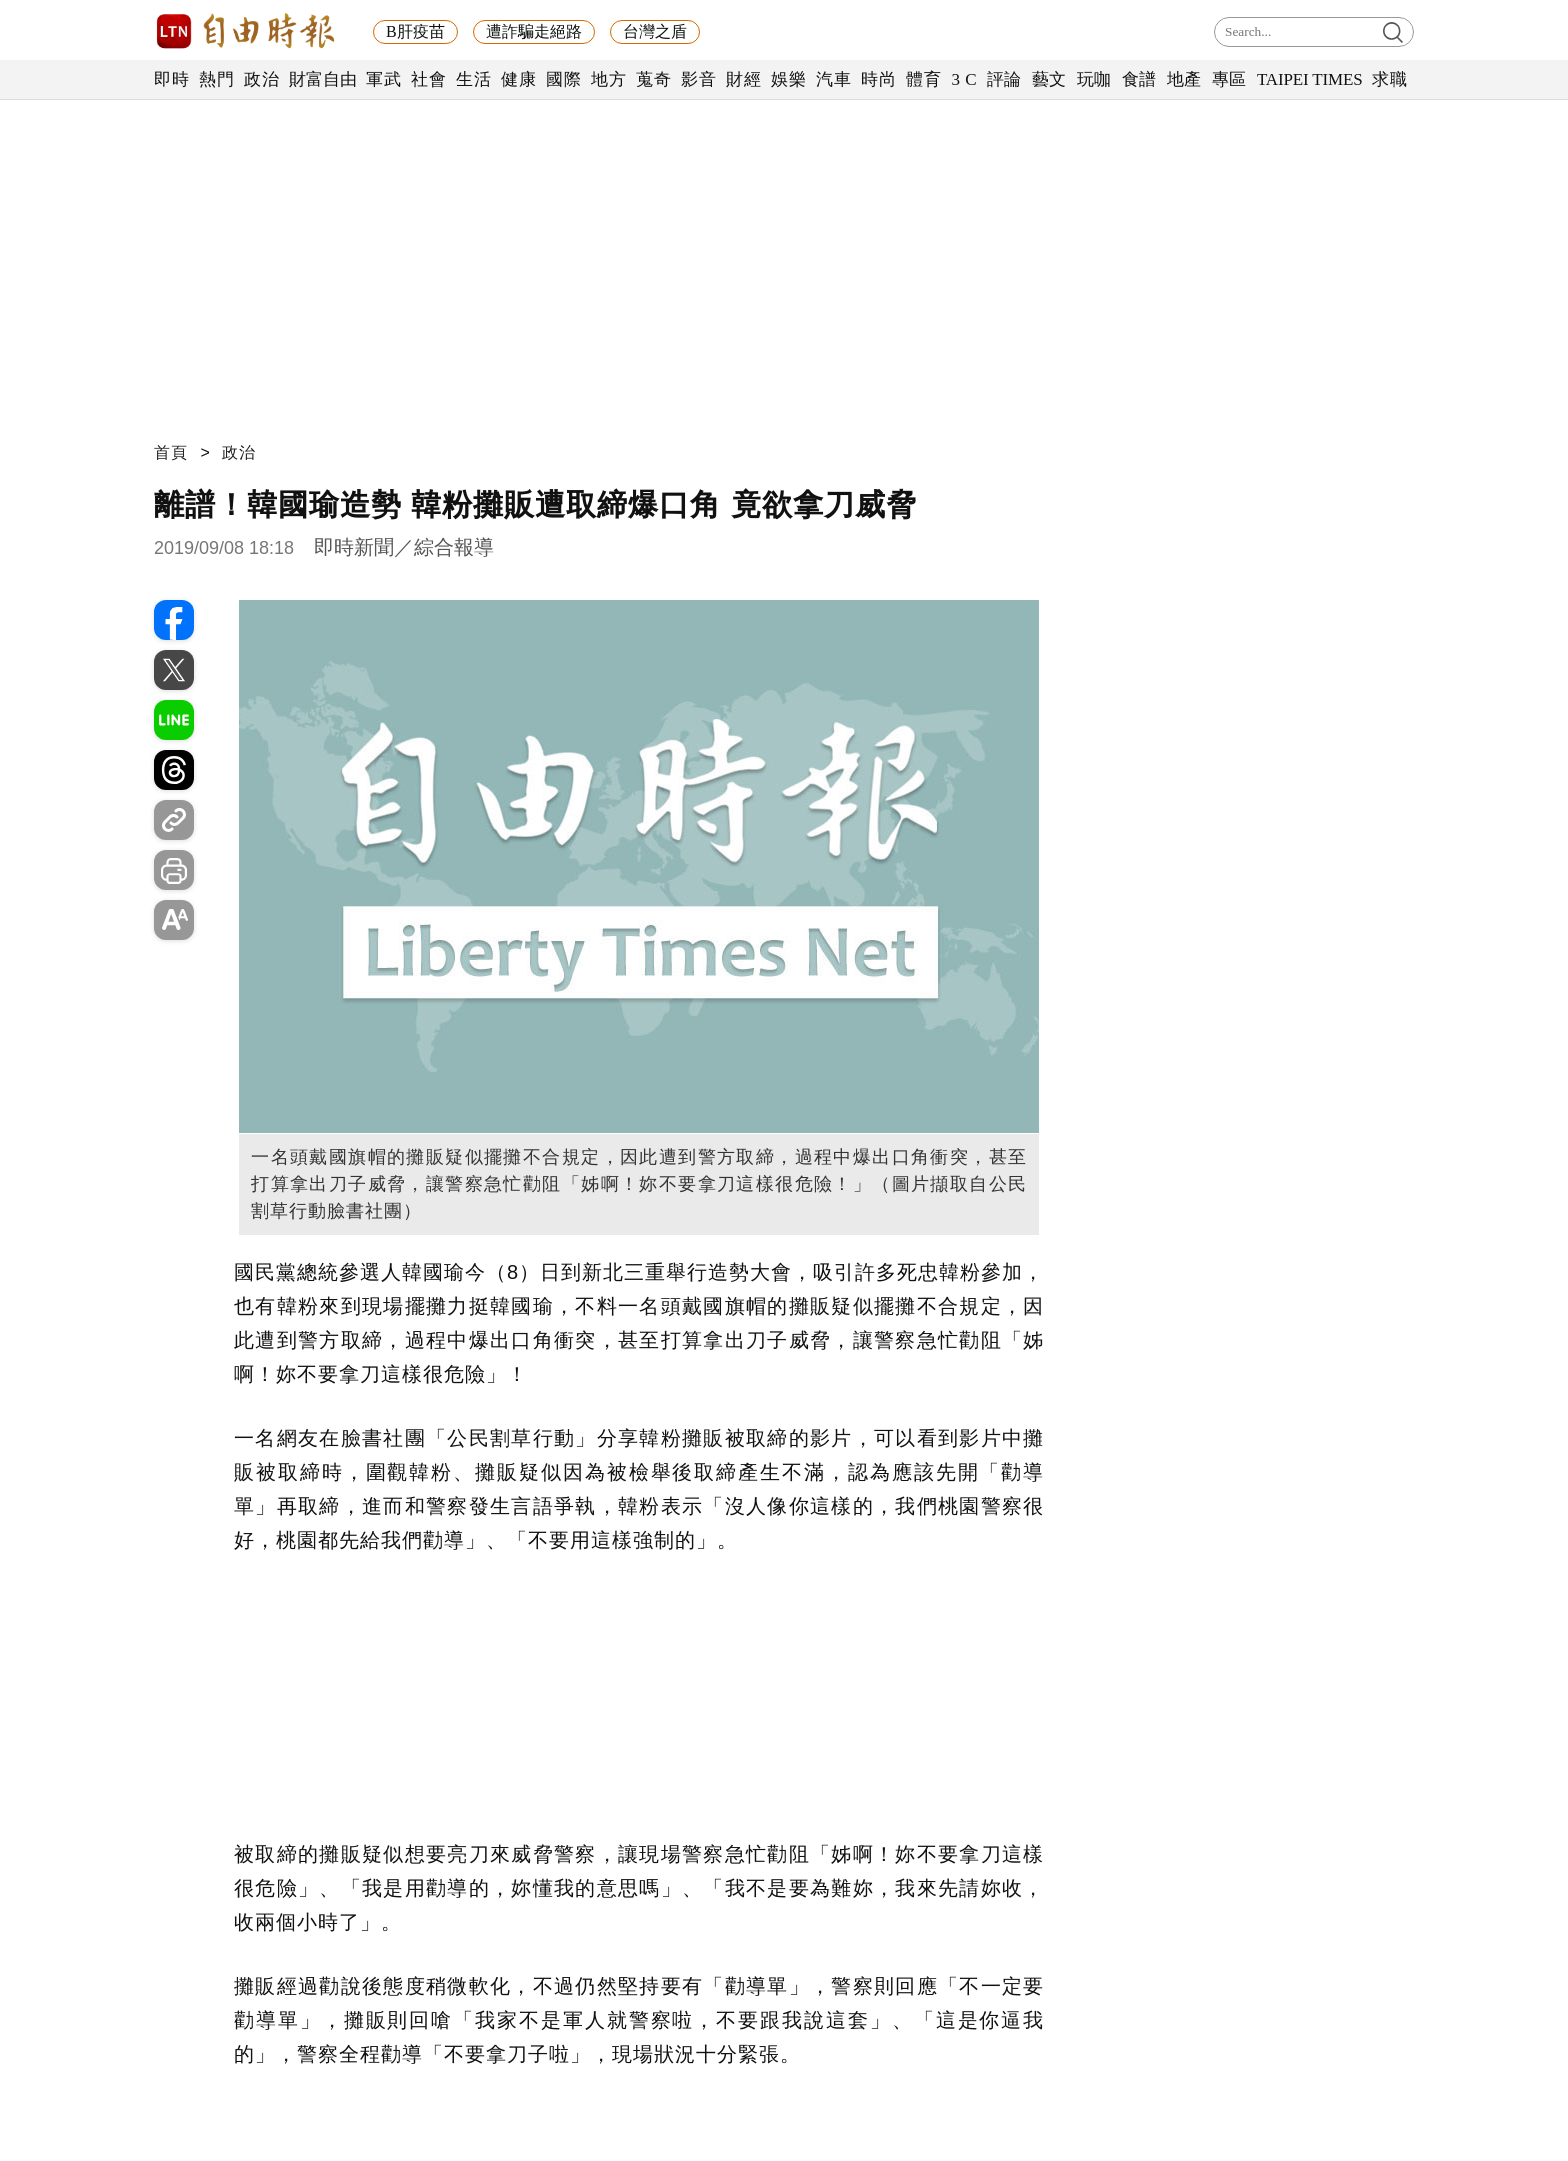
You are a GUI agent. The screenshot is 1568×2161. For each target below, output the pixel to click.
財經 (743, 79)
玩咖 (1094, 79)
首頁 (171, 452)
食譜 (1139, 79)
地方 (608, 79)
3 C (964, 79)
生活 (473, 79)
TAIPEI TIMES (1309, 79)
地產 (1184, 79)
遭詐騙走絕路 (534, 31)
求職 (1389, 79)
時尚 (878, 79)
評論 (1004, 79)
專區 (1229, 79)
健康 (518, 79)
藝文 (1049, 79)
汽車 (833, 79)
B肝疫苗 (415, 31)
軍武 (383, 79)
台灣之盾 (655, 31)
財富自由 (322, 79)
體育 (923, 79)
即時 (171, 79)
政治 (261, 79)
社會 (428, 79)
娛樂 (788, 79)
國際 (563, 79)
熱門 (216, 79)
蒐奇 (653, 79)
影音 (698, 79)
